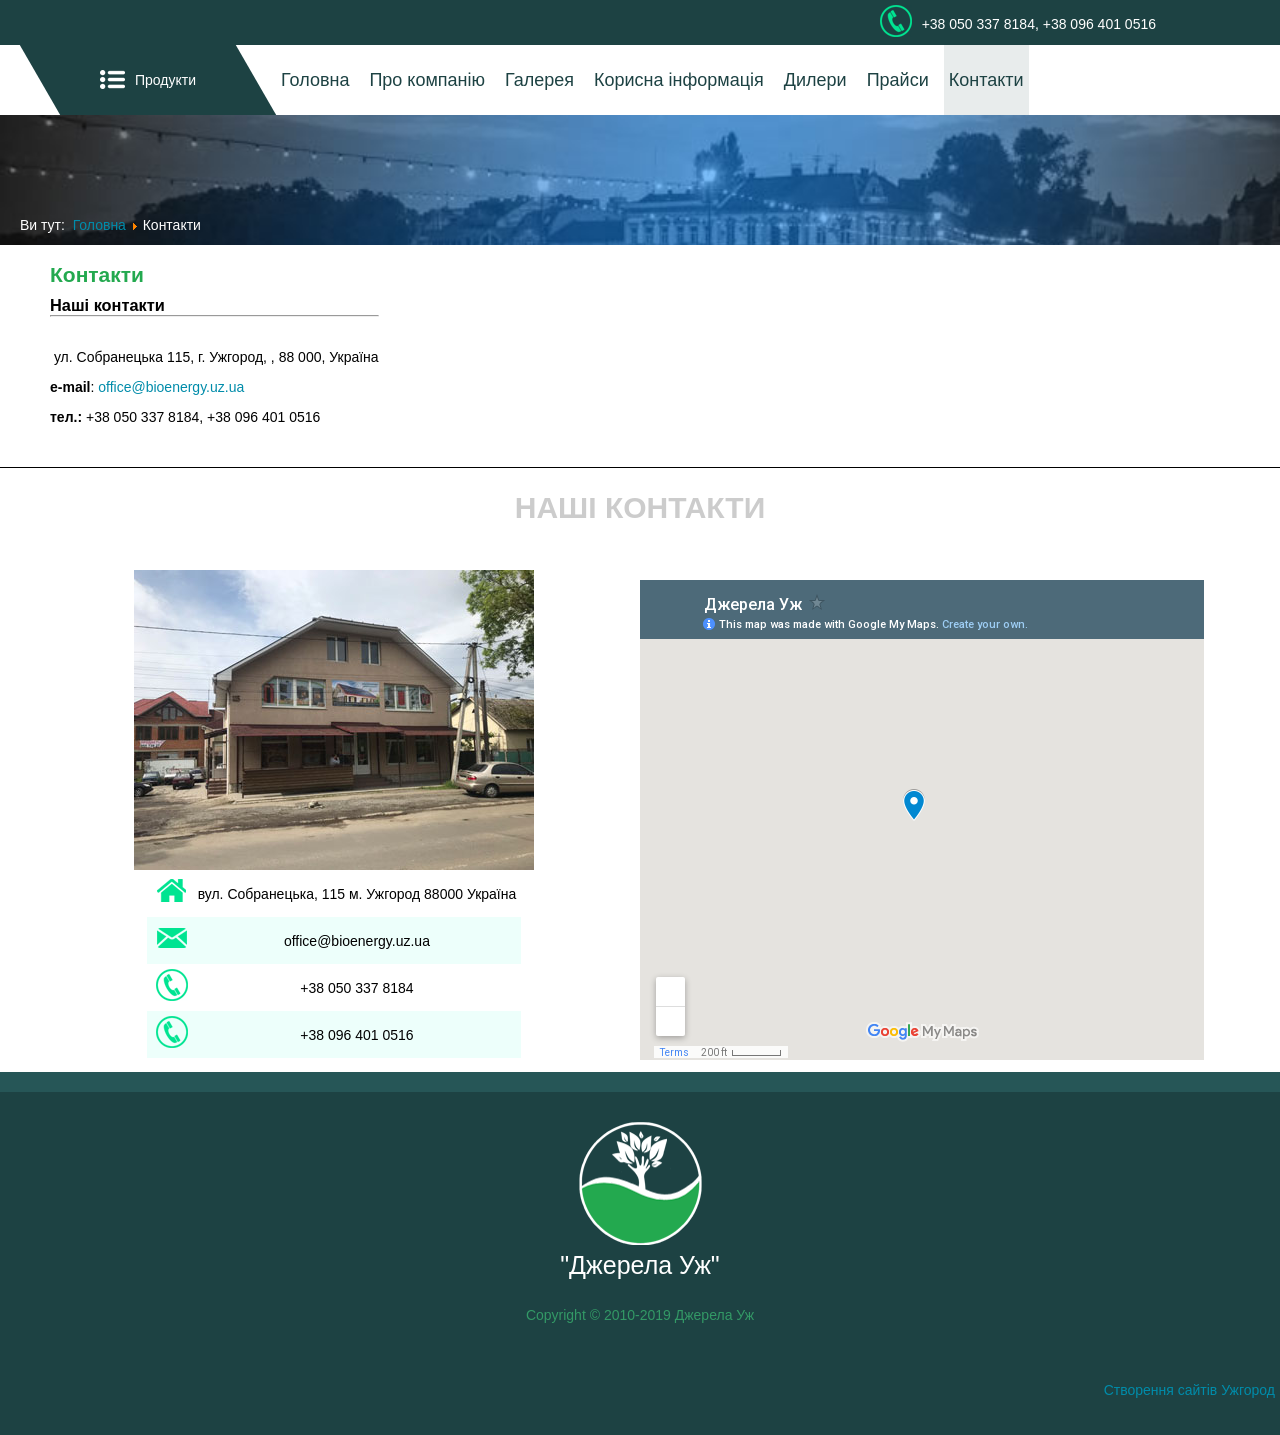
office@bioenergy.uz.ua (171, 387)
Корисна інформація (679, 80)
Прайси (898, 80)
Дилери (815, 80)
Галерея (539, 80)
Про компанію (427, 80)
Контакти (986, 80)
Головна (315, 80)
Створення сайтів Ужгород (1189, 1390)
